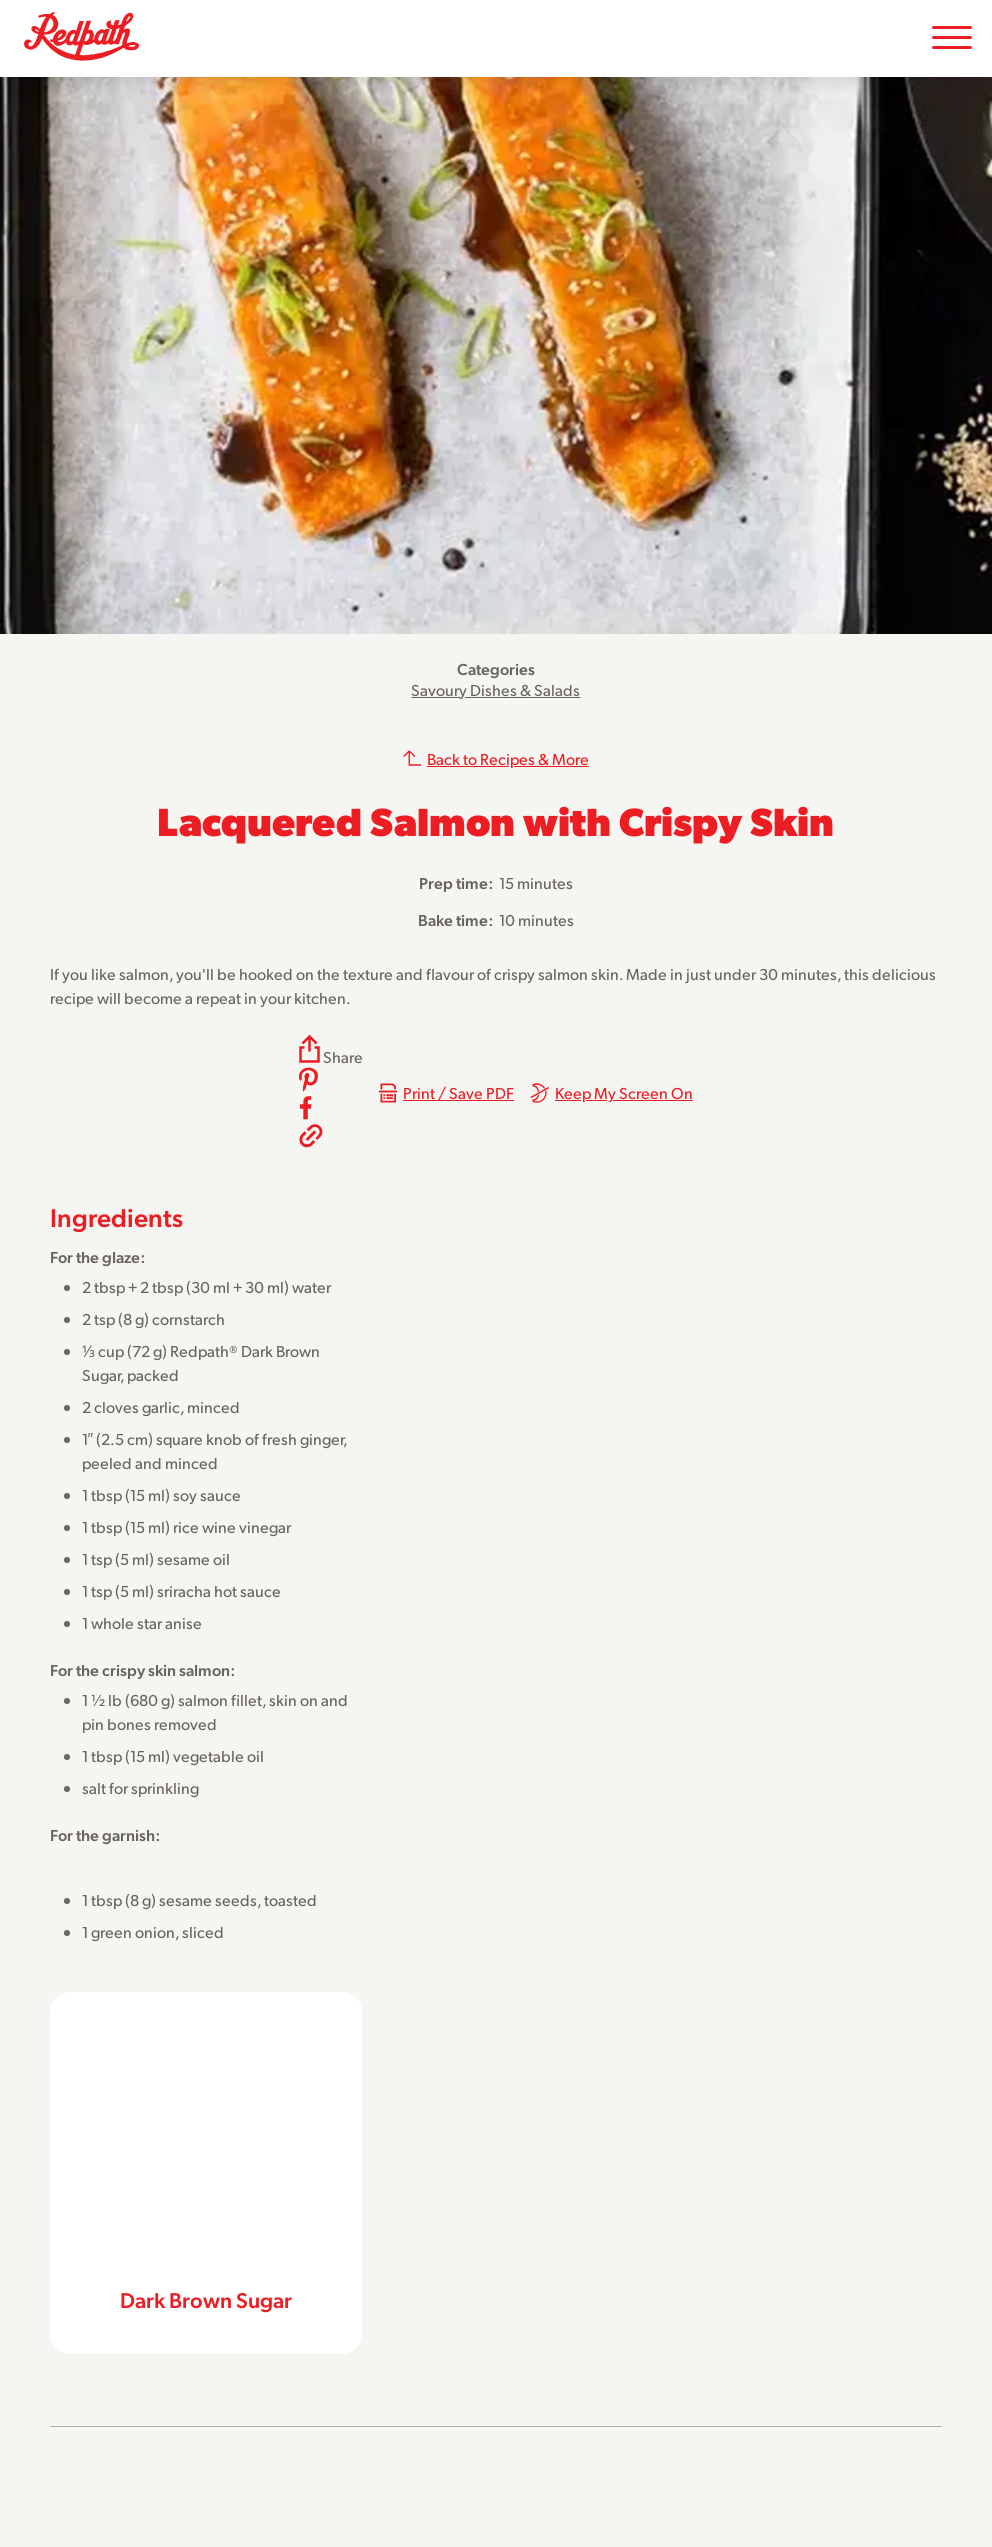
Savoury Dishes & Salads (495, 689)
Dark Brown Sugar (206, 2299)
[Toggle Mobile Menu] (952, 38)
